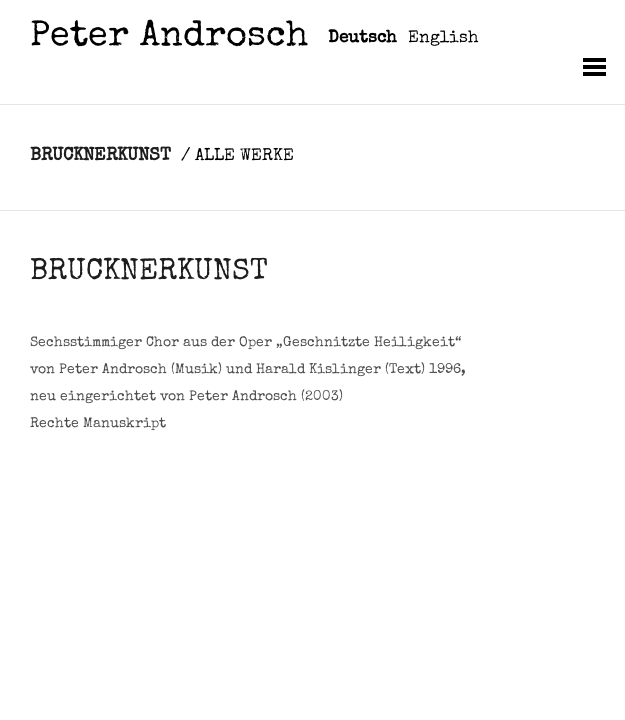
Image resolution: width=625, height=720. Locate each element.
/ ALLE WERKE (237, 156)
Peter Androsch (169, 38)
